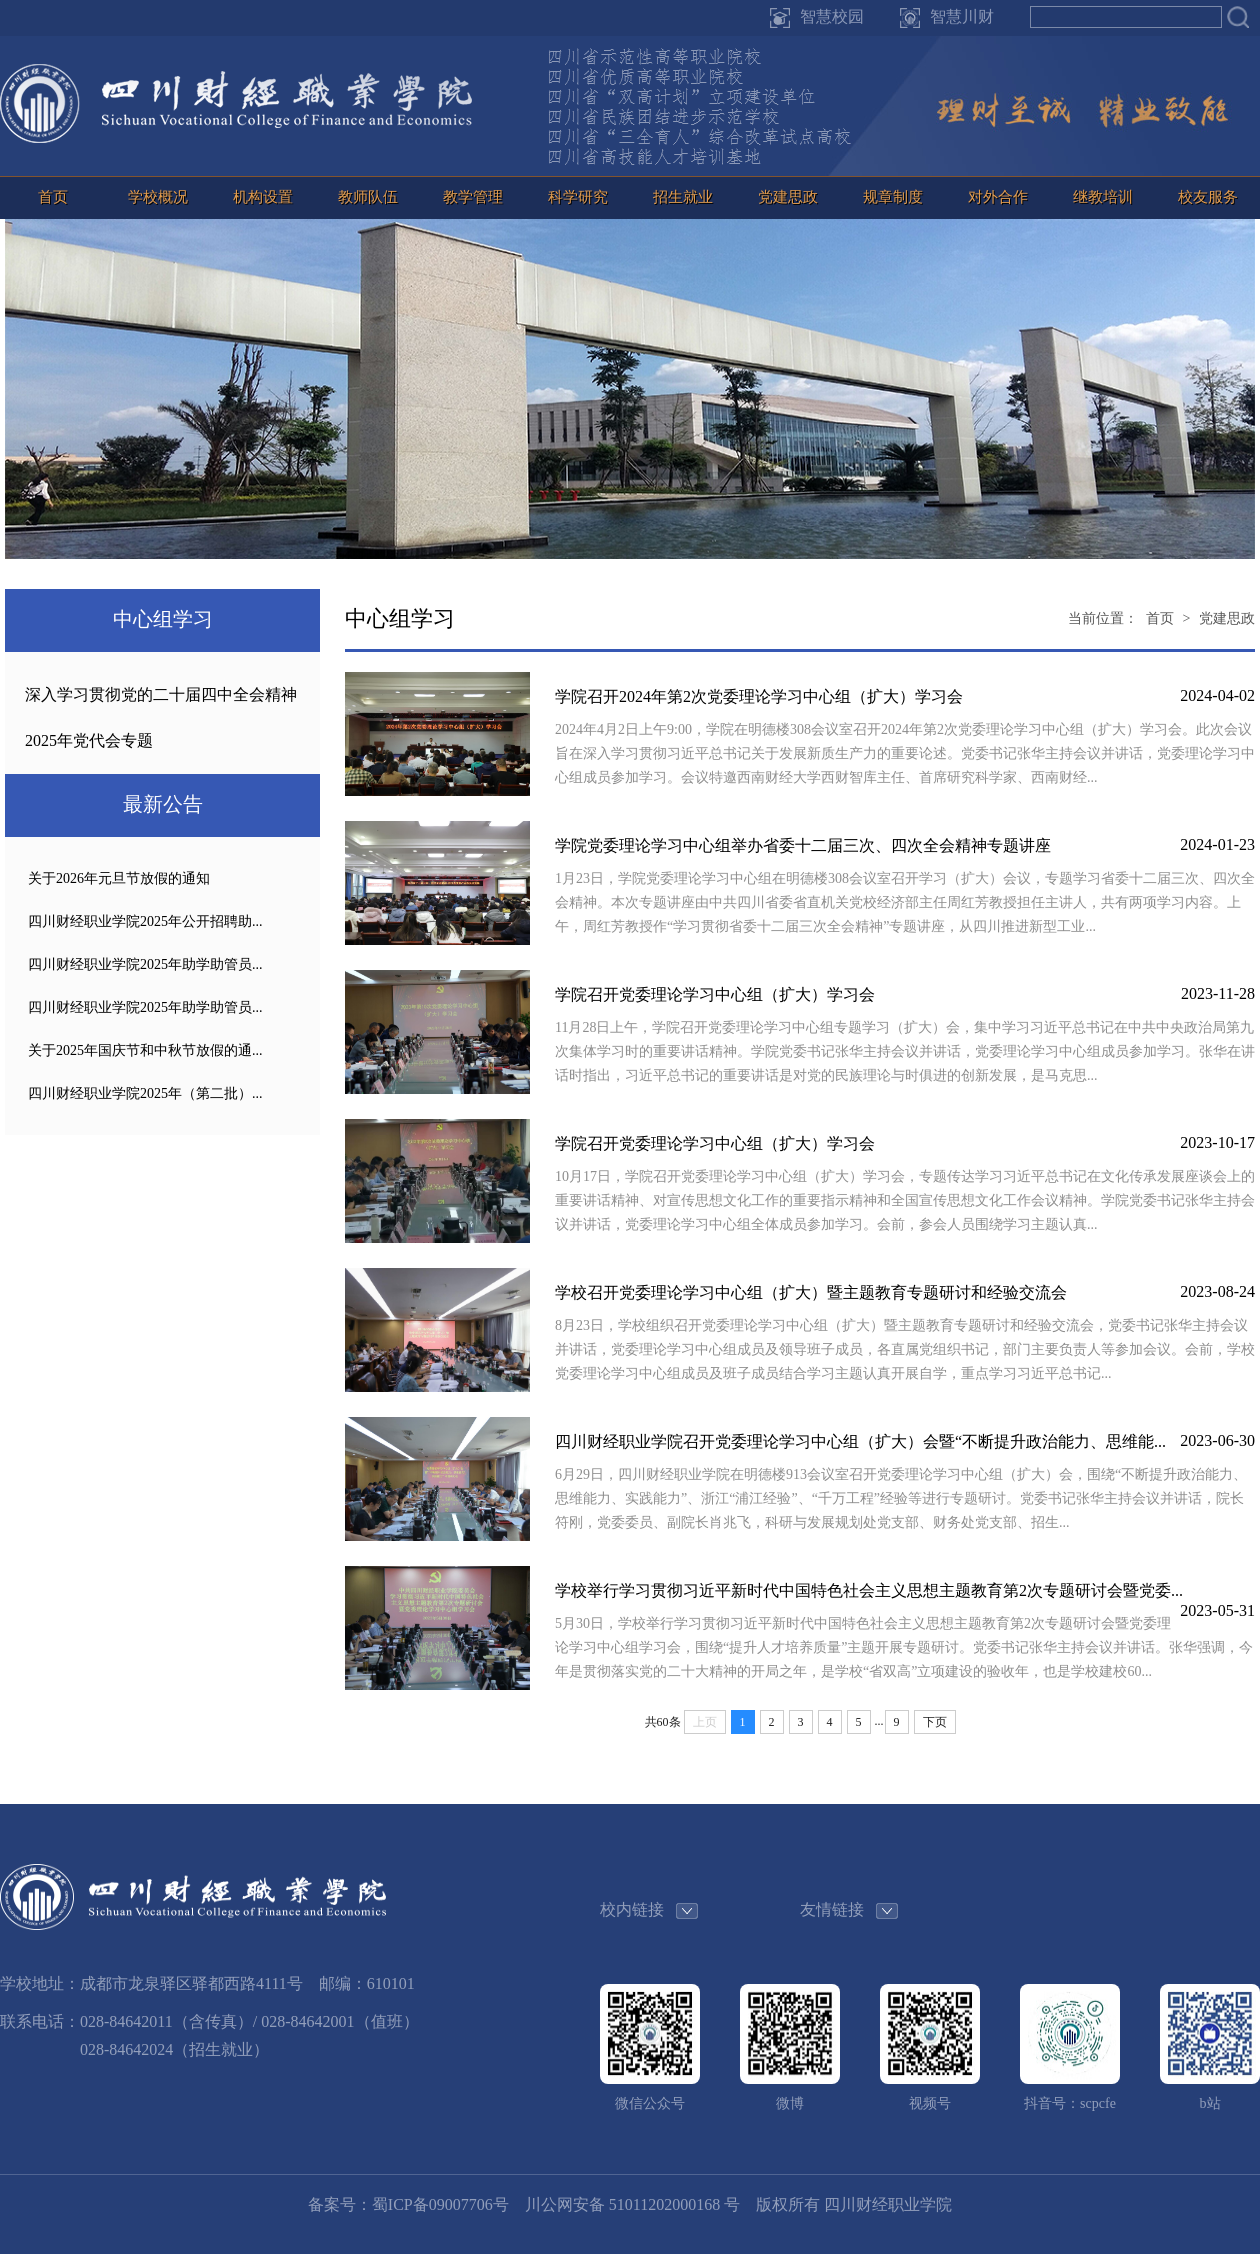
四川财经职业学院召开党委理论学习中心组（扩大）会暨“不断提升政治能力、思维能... (860, 1441)
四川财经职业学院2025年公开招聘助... (145, 921)
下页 (935, 1722)
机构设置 (263, 197)
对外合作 (998, 197)
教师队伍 (368, 197)
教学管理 (473, 197)
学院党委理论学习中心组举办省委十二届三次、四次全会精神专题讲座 (803, 845)
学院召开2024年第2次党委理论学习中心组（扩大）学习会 (759, 696)
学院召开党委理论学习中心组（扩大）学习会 (715, 994)
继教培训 (1103, 197)
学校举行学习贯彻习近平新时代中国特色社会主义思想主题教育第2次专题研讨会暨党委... (869, 1590)
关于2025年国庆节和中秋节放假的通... (145, 1050)
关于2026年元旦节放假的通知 (119, 878)
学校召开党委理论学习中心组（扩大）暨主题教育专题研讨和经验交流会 (811, 1292)
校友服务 (1208, 197)
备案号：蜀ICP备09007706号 (408, 2204)
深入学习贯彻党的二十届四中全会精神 (161, 694)
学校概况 (158, 197)
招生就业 (683, 197)
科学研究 (578, 197)
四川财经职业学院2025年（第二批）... (145, 1093)
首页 (53, 197)
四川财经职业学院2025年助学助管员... (145, 964)
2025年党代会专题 (89, 740)
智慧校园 (832, 16)
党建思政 (788, 197)
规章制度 (893, 197)
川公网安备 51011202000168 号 (632, 2204)
